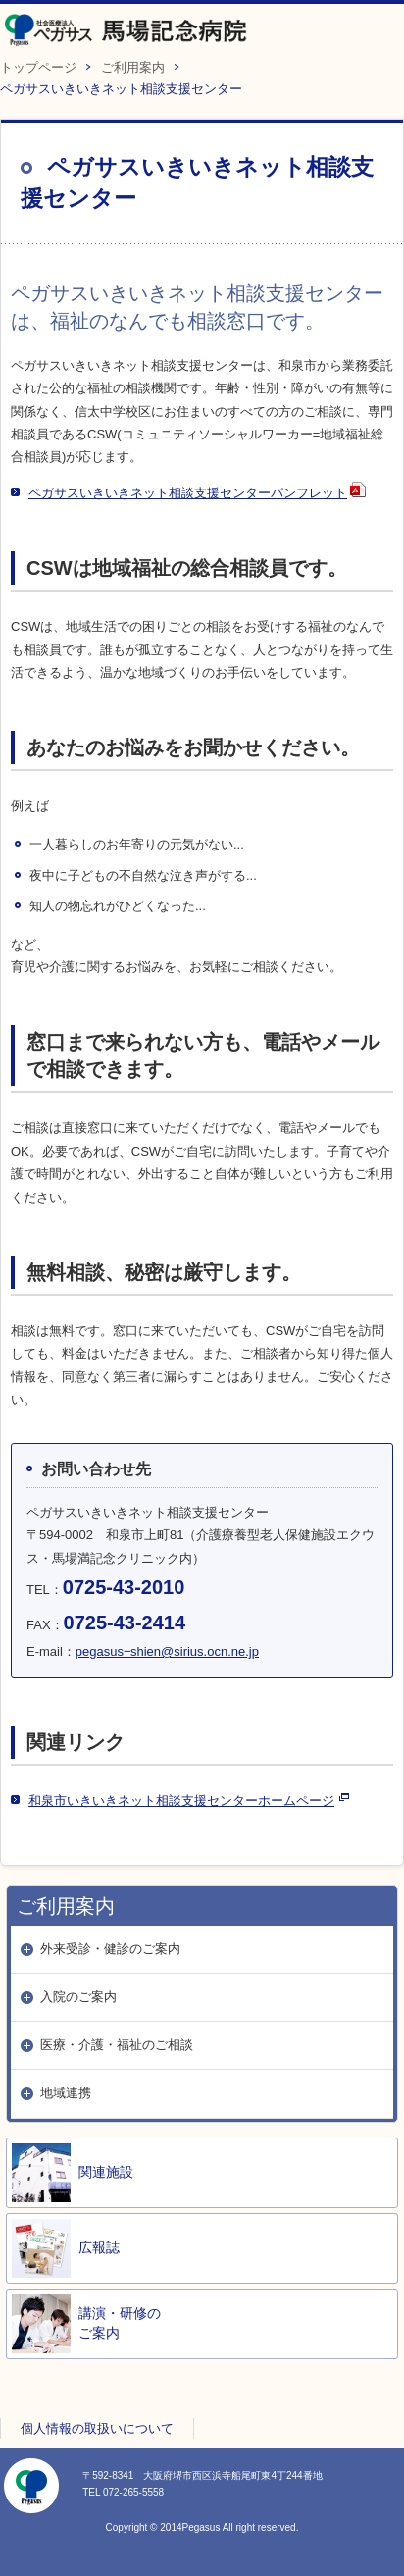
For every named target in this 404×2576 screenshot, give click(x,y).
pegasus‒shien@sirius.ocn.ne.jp (167, 1651)
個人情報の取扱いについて (97, 2428)
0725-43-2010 (123, 1587)
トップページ (38, 67)
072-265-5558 (133, 2492)
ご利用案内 (133, 67)
